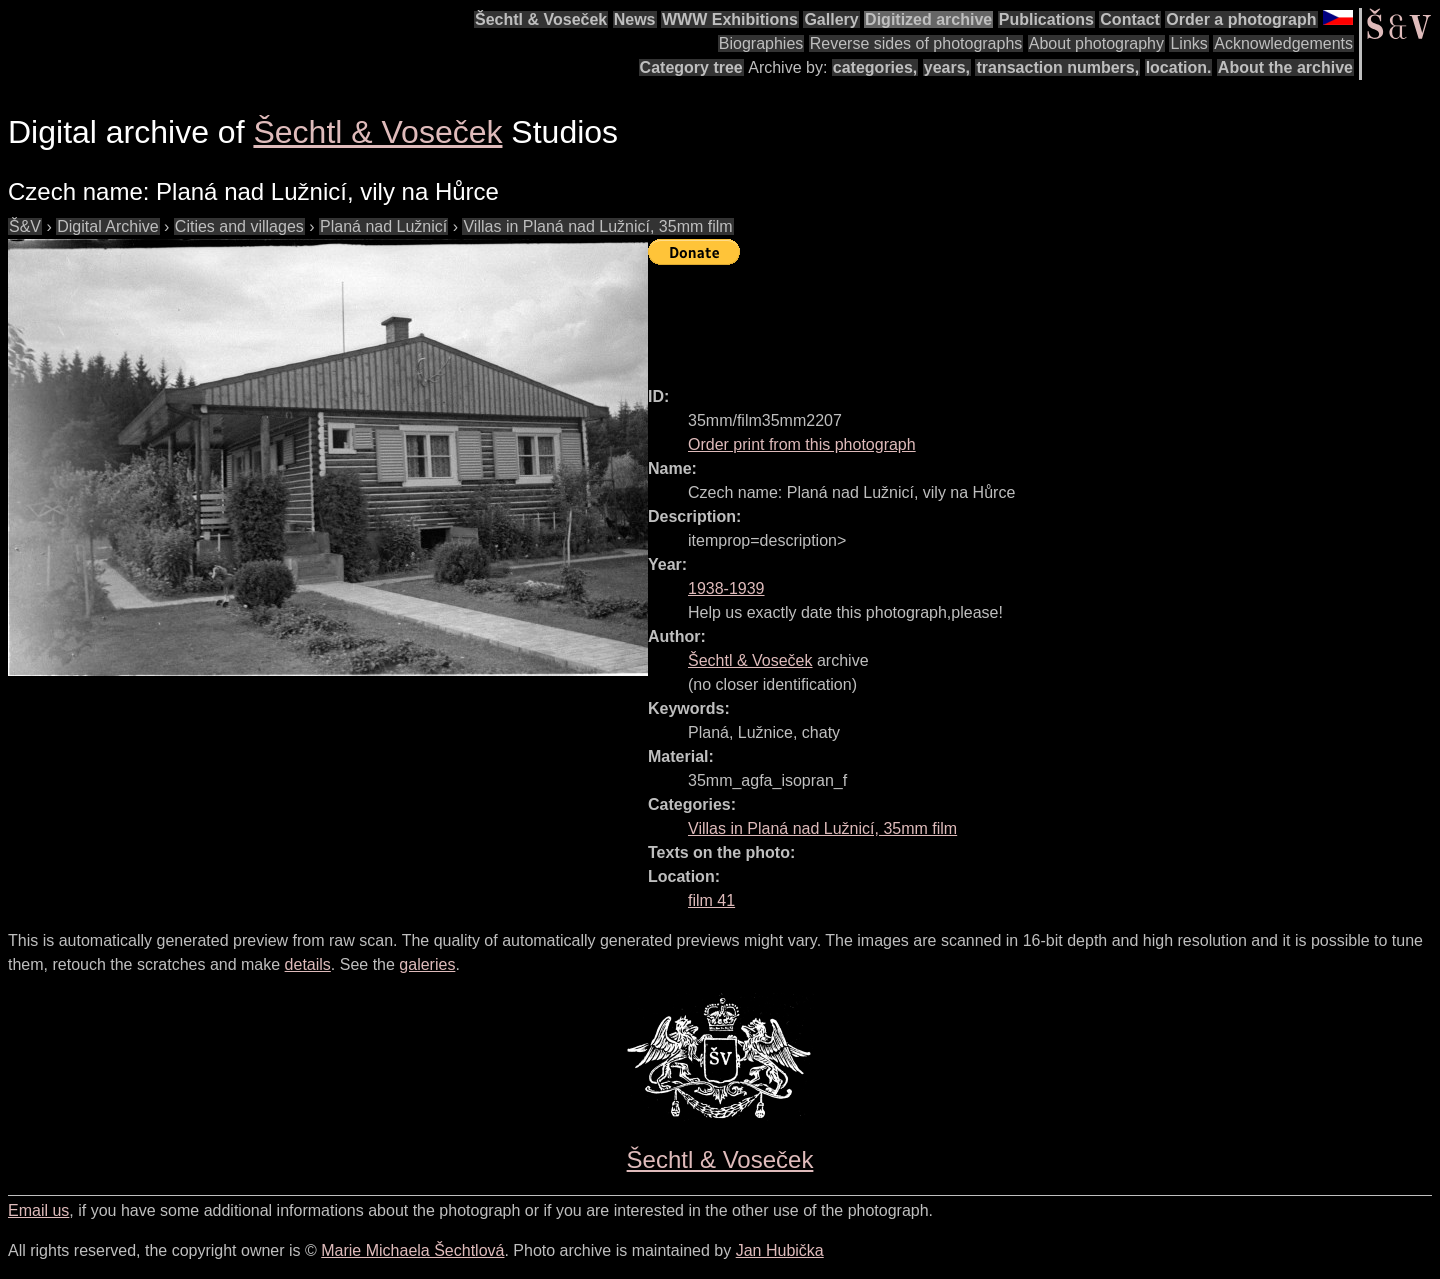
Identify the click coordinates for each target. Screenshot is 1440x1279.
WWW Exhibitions (730, 19)
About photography (1096, 43)
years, (947, 67)
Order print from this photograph (802, 444)
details (308, 964)
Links (1188, 43)
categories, (875, 67)
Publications (1046, 19)
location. (1179, 67)
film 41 (711, 900)
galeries (427, 964)
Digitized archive (928, 19)
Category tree (691, 67)
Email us (38, 1210)
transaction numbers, (1057, 67)
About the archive (1285, 67)
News (635, 19)
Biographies (761, 43)
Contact (1130, 19)
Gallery (831, 19)
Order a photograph (1241, 19)
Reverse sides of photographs (916, 43)
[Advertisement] (1012, 317)
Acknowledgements (1283, 43)
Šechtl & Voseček (541, 19)
